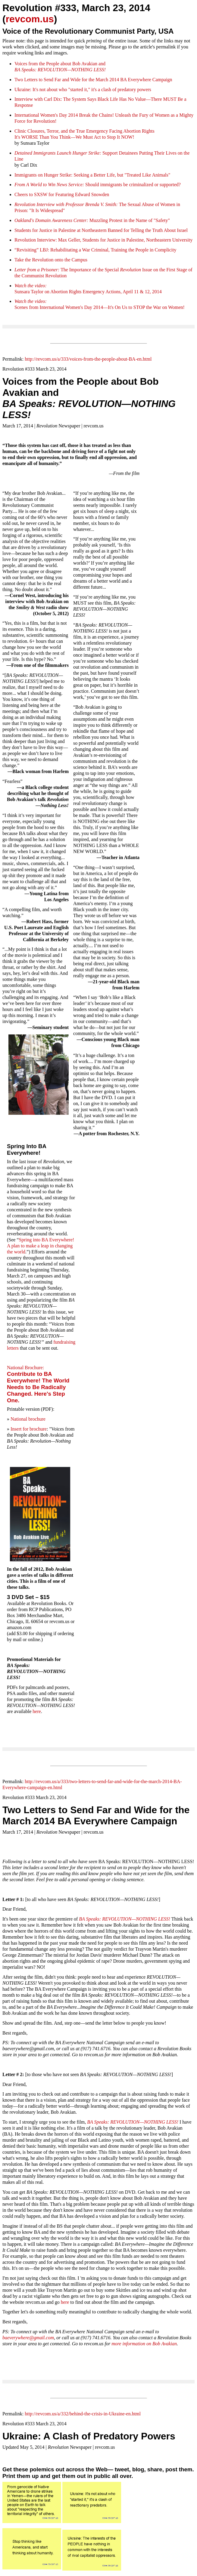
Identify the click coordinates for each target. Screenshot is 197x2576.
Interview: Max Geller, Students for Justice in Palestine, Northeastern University (114, 239)
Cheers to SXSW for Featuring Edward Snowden (61, 194)
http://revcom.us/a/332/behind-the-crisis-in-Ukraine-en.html (83, 2413)
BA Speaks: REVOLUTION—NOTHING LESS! (124, 1918)
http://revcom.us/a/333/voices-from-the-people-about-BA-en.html (88, 359)
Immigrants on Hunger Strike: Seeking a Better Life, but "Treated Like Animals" (92, 174)
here (37, 1711)
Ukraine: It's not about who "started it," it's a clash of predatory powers (82, 89)
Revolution (25, 239)
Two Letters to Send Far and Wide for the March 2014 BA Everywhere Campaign (93, 79)
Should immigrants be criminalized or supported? (132, 184)
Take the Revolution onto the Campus (50, 259)
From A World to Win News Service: (49, 184)
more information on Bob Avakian (144, 2343)
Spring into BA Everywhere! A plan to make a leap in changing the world (40, 1245)
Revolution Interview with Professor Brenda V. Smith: (66, 204)
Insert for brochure (29, 1428)
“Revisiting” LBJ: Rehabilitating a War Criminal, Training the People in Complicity (95, 249)
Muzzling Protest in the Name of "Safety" (92, 220)
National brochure (28, 1419)
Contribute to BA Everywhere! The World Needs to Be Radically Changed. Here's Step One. (38, 1387)
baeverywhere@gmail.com (28, 2337)
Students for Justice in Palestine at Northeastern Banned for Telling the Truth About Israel (101, 230)
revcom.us (30, 19)
